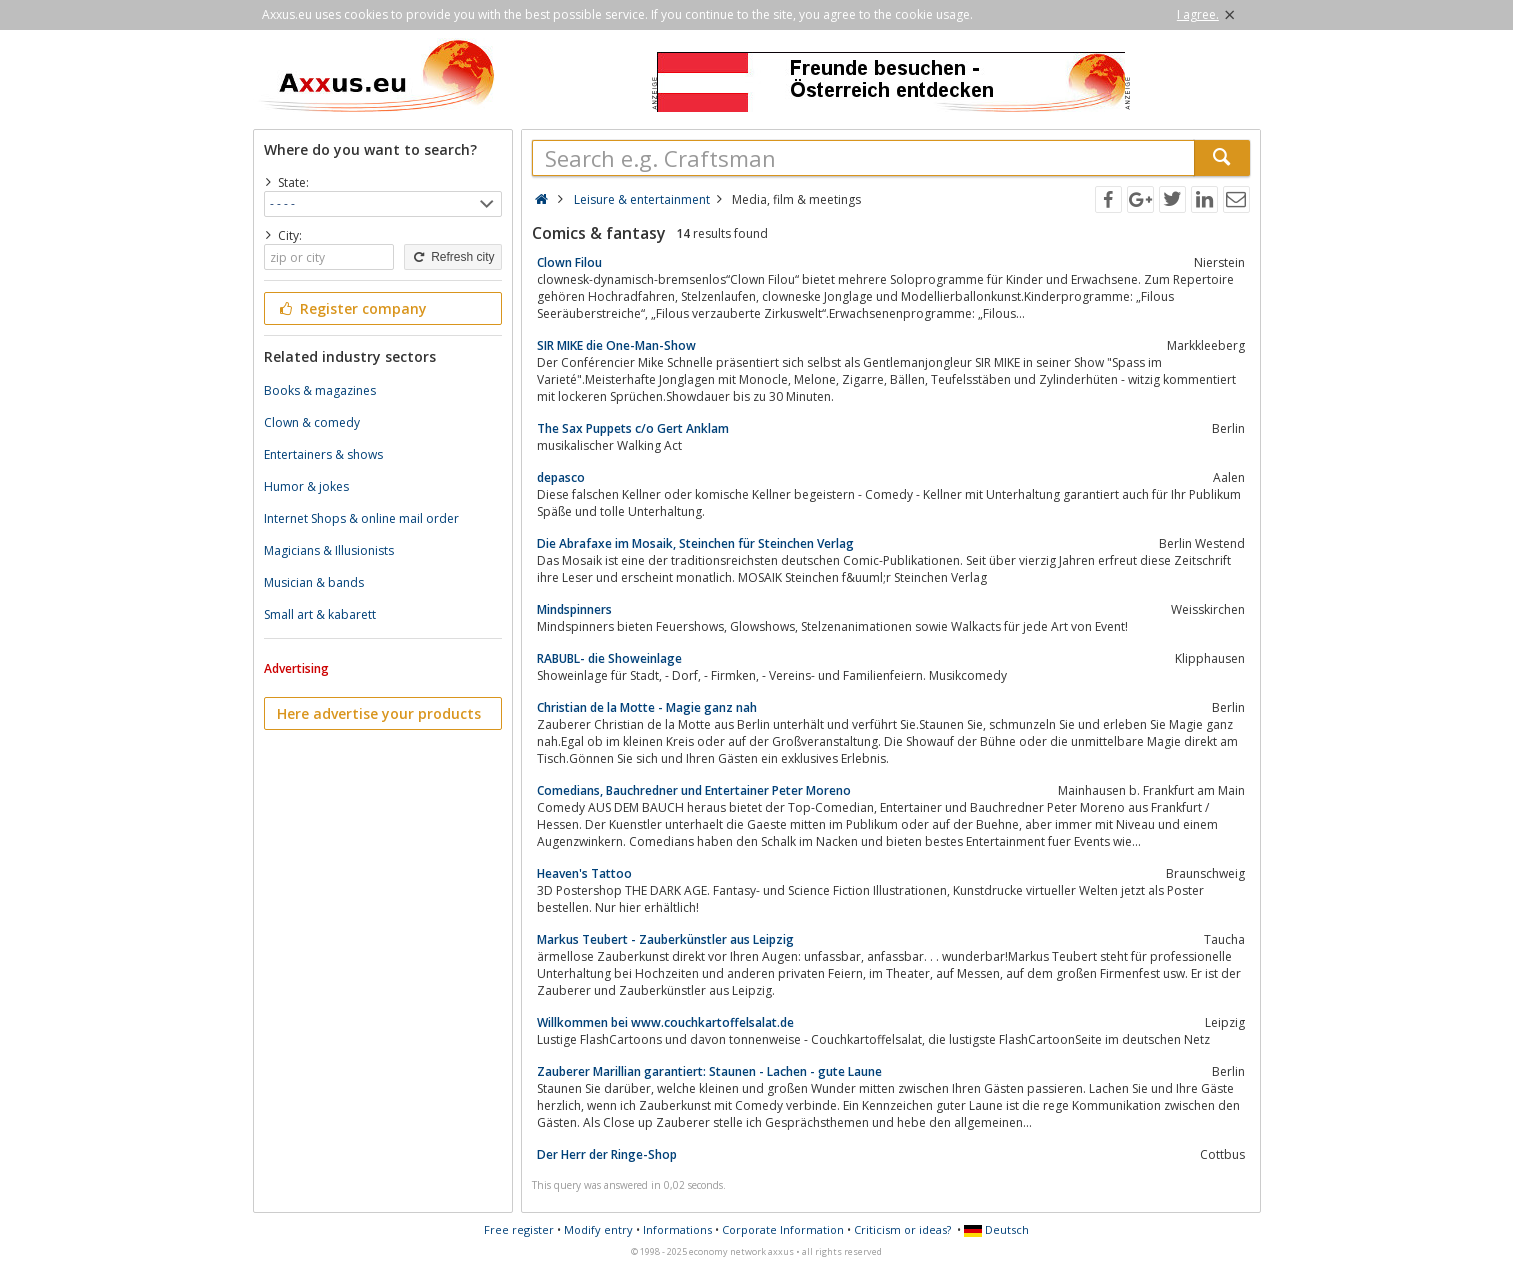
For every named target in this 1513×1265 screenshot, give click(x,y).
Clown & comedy (312, 422)
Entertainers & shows (323, 454)
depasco (561, 477)
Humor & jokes (306, 486)
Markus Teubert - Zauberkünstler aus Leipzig (665, 939)
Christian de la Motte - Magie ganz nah (647, 707)
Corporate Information (783, 1229)
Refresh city (452, 257)
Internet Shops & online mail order (361, 518)
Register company (352, 308)
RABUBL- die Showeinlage (609, 658)
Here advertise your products (379, 713)
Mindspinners (574, 609)
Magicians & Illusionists (329, 550)
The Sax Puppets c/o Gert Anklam (633, 428)
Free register (519, 1229)
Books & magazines (320, 390)
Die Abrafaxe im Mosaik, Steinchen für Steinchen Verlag (695, 543)
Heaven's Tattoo (584, 873)
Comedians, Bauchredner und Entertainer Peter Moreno (694, 790)
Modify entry (598, 1229)
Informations (677, 1229)
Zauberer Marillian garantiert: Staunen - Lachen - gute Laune (709, 1071)
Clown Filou (569, 262)
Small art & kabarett (320, 614)
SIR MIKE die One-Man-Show (616, 345)
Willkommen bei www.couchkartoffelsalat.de (665, 1022)
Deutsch (996, 1229)
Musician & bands (314, 582)
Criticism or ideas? (902, 1229)
